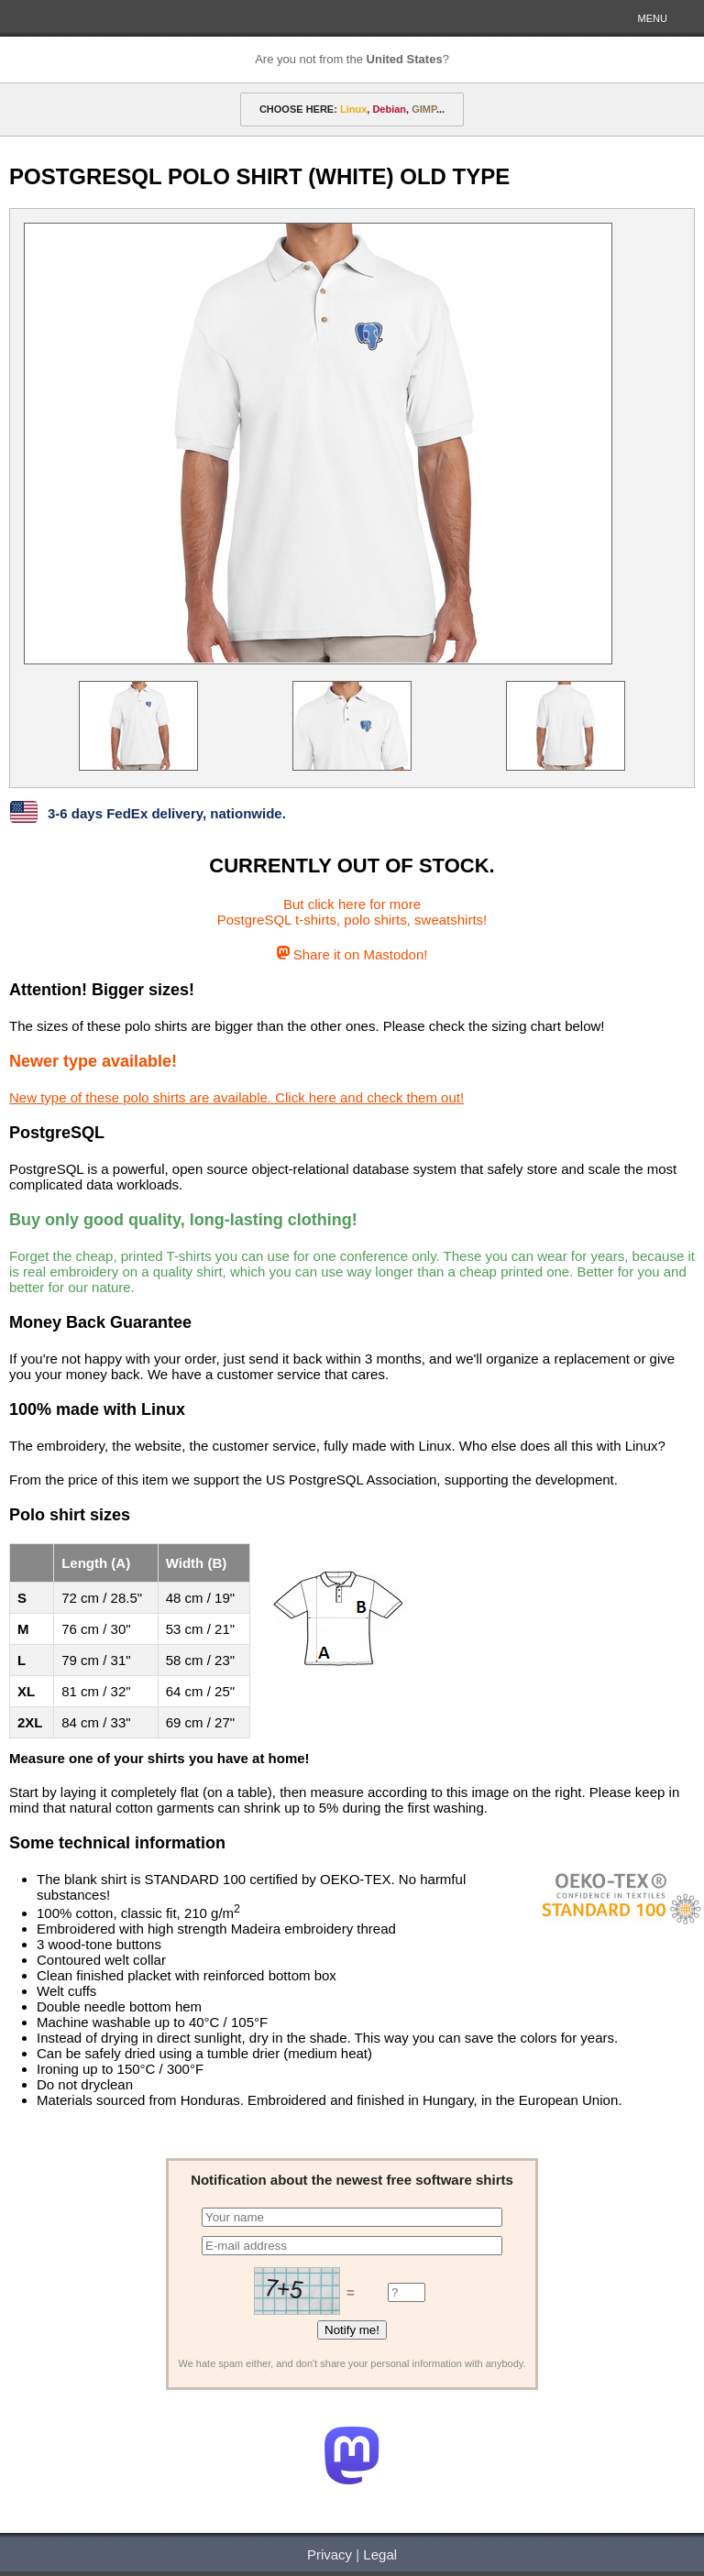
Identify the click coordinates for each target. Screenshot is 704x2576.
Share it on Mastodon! (352, 954)
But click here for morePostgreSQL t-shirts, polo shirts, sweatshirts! (352, 911)
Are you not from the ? (352, 59)
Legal (380, 2554)
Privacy (329, 2554)
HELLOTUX (78, 18)
